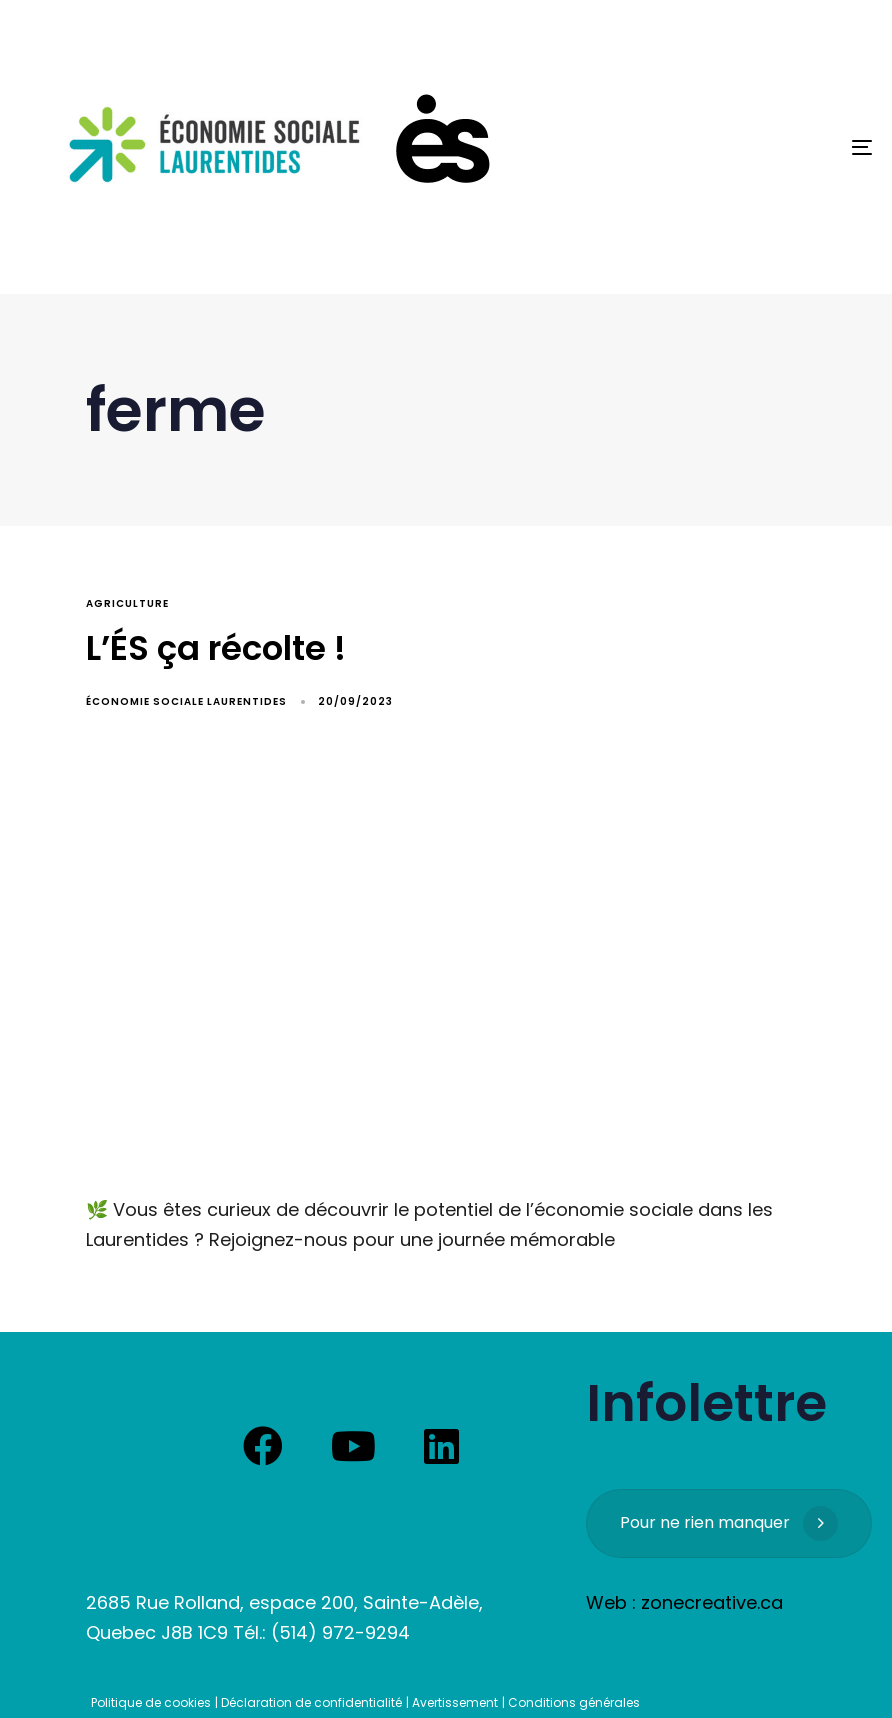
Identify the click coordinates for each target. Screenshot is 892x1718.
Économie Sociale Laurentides (186, 701)
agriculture (127, 603)
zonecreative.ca (712, 1602)
